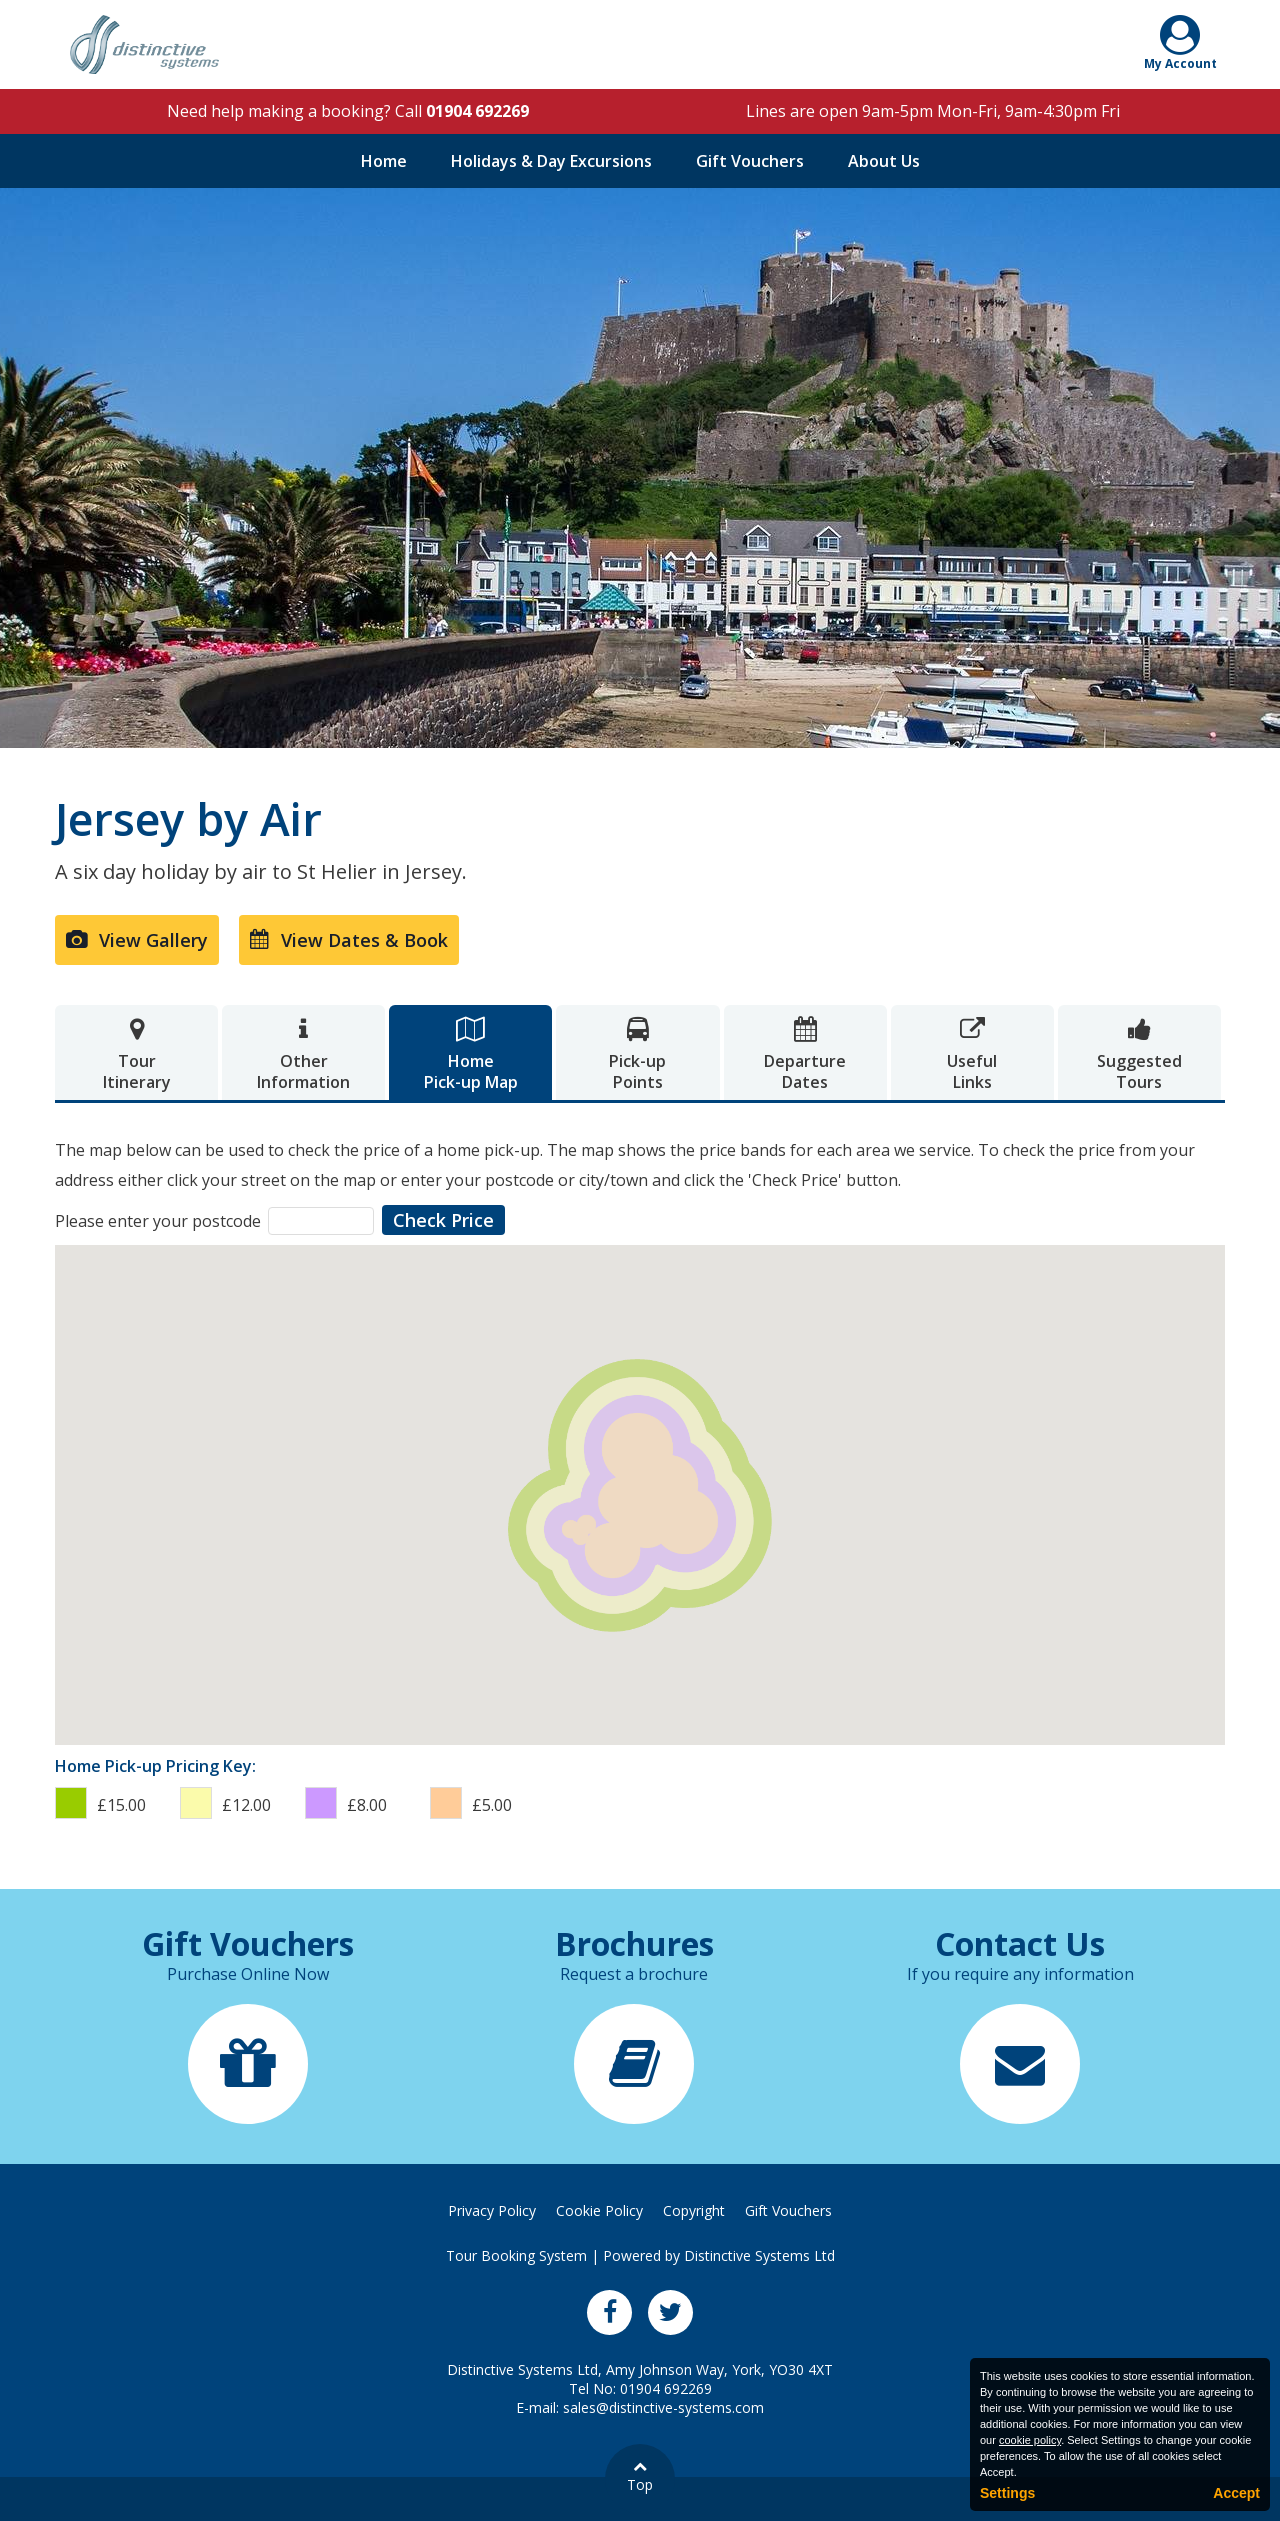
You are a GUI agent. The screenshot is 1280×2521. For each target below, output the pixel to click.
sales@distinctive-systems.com (663, 2407)
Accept (1236, 2493)
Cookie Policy (599, 2210)
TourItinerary (136, 1055)
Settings (1007, 2493)
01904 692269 (477, 111)
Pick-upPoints (637, 1055)
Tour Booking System (516, 2255)
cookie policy (1030, 2440)
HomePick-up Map (470, 1055)
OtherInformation (303, 1055)
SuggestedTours (1139, 1055)
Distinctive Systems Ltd (759, 2255)
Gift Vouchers (750, 161)
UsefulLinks (972, 1055)
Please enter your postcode (158, 1221)
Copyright (694, 2210)
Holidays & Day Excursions (551, 161)
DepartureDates (805, 1055)
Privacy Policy (492, 2210)
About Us (884, 161)
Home (384, 161)
